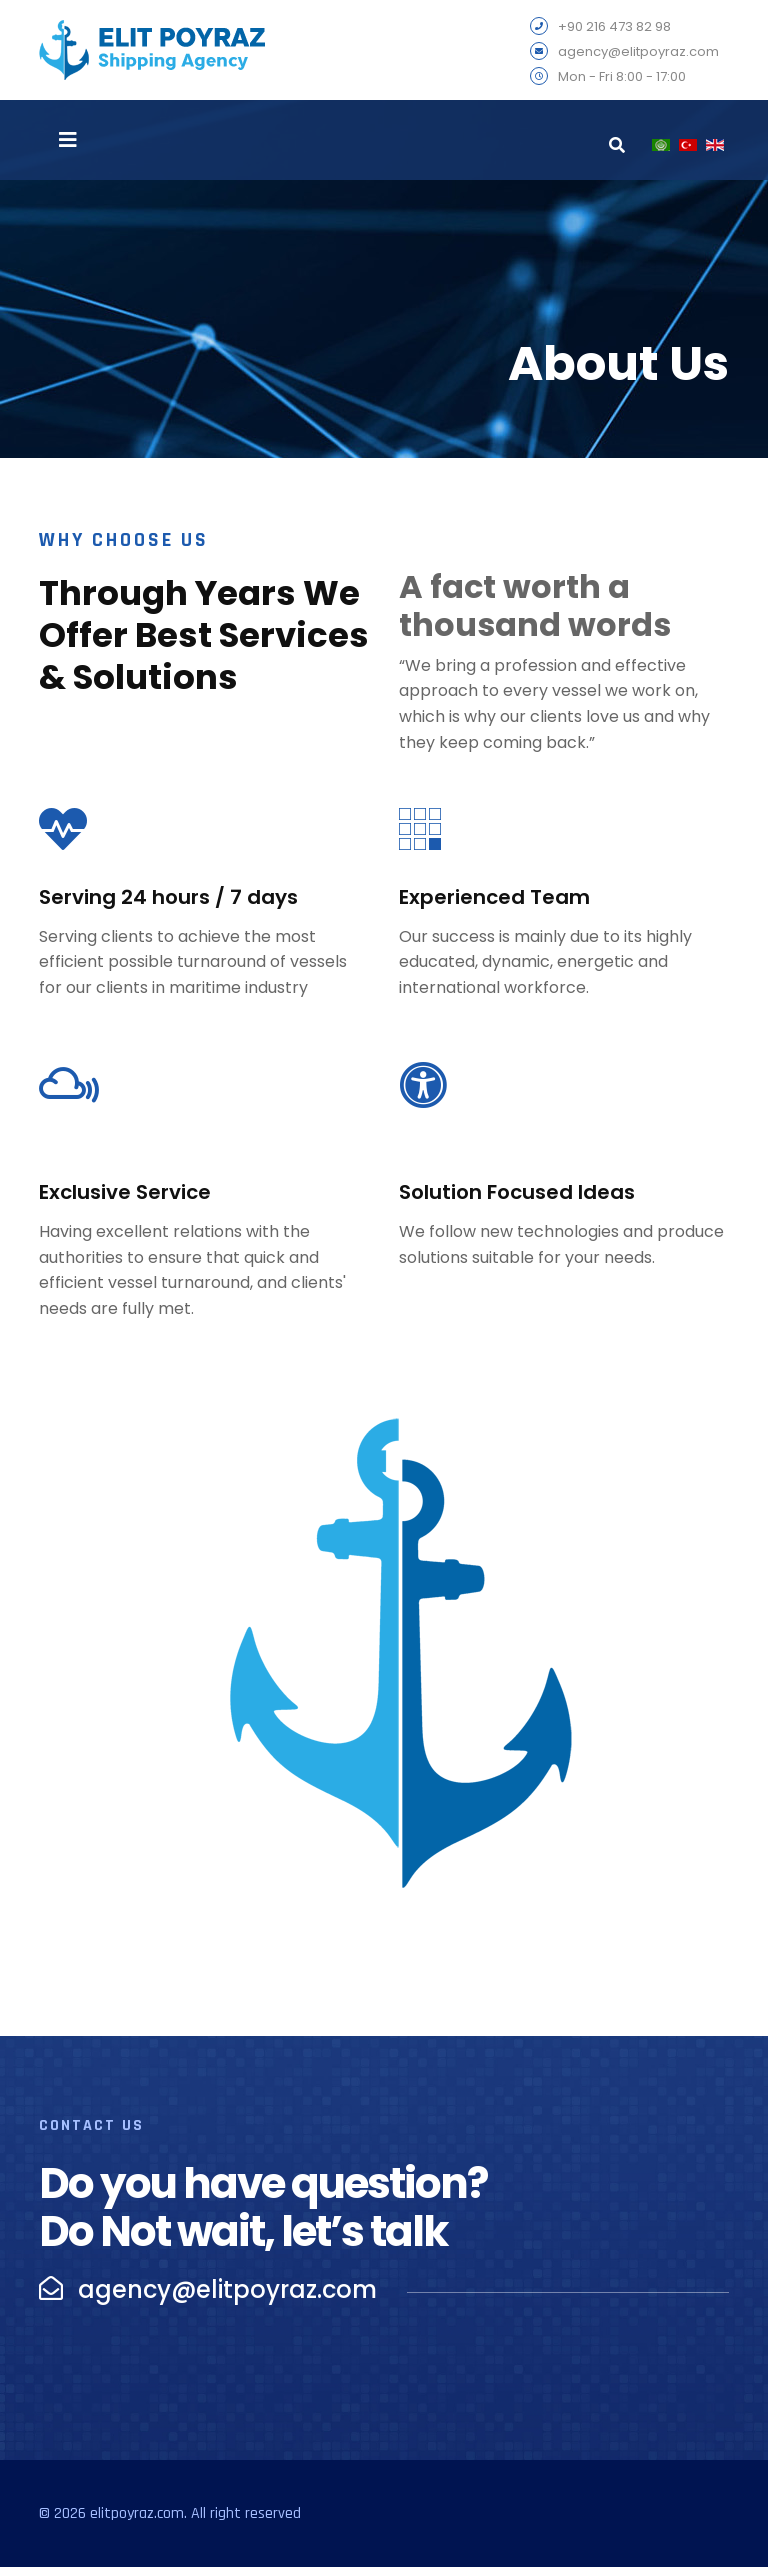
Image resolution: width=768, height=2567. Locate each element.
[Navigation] (68, 140)
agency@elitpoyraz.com (638, 52)
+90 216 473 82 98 (614, 27)
